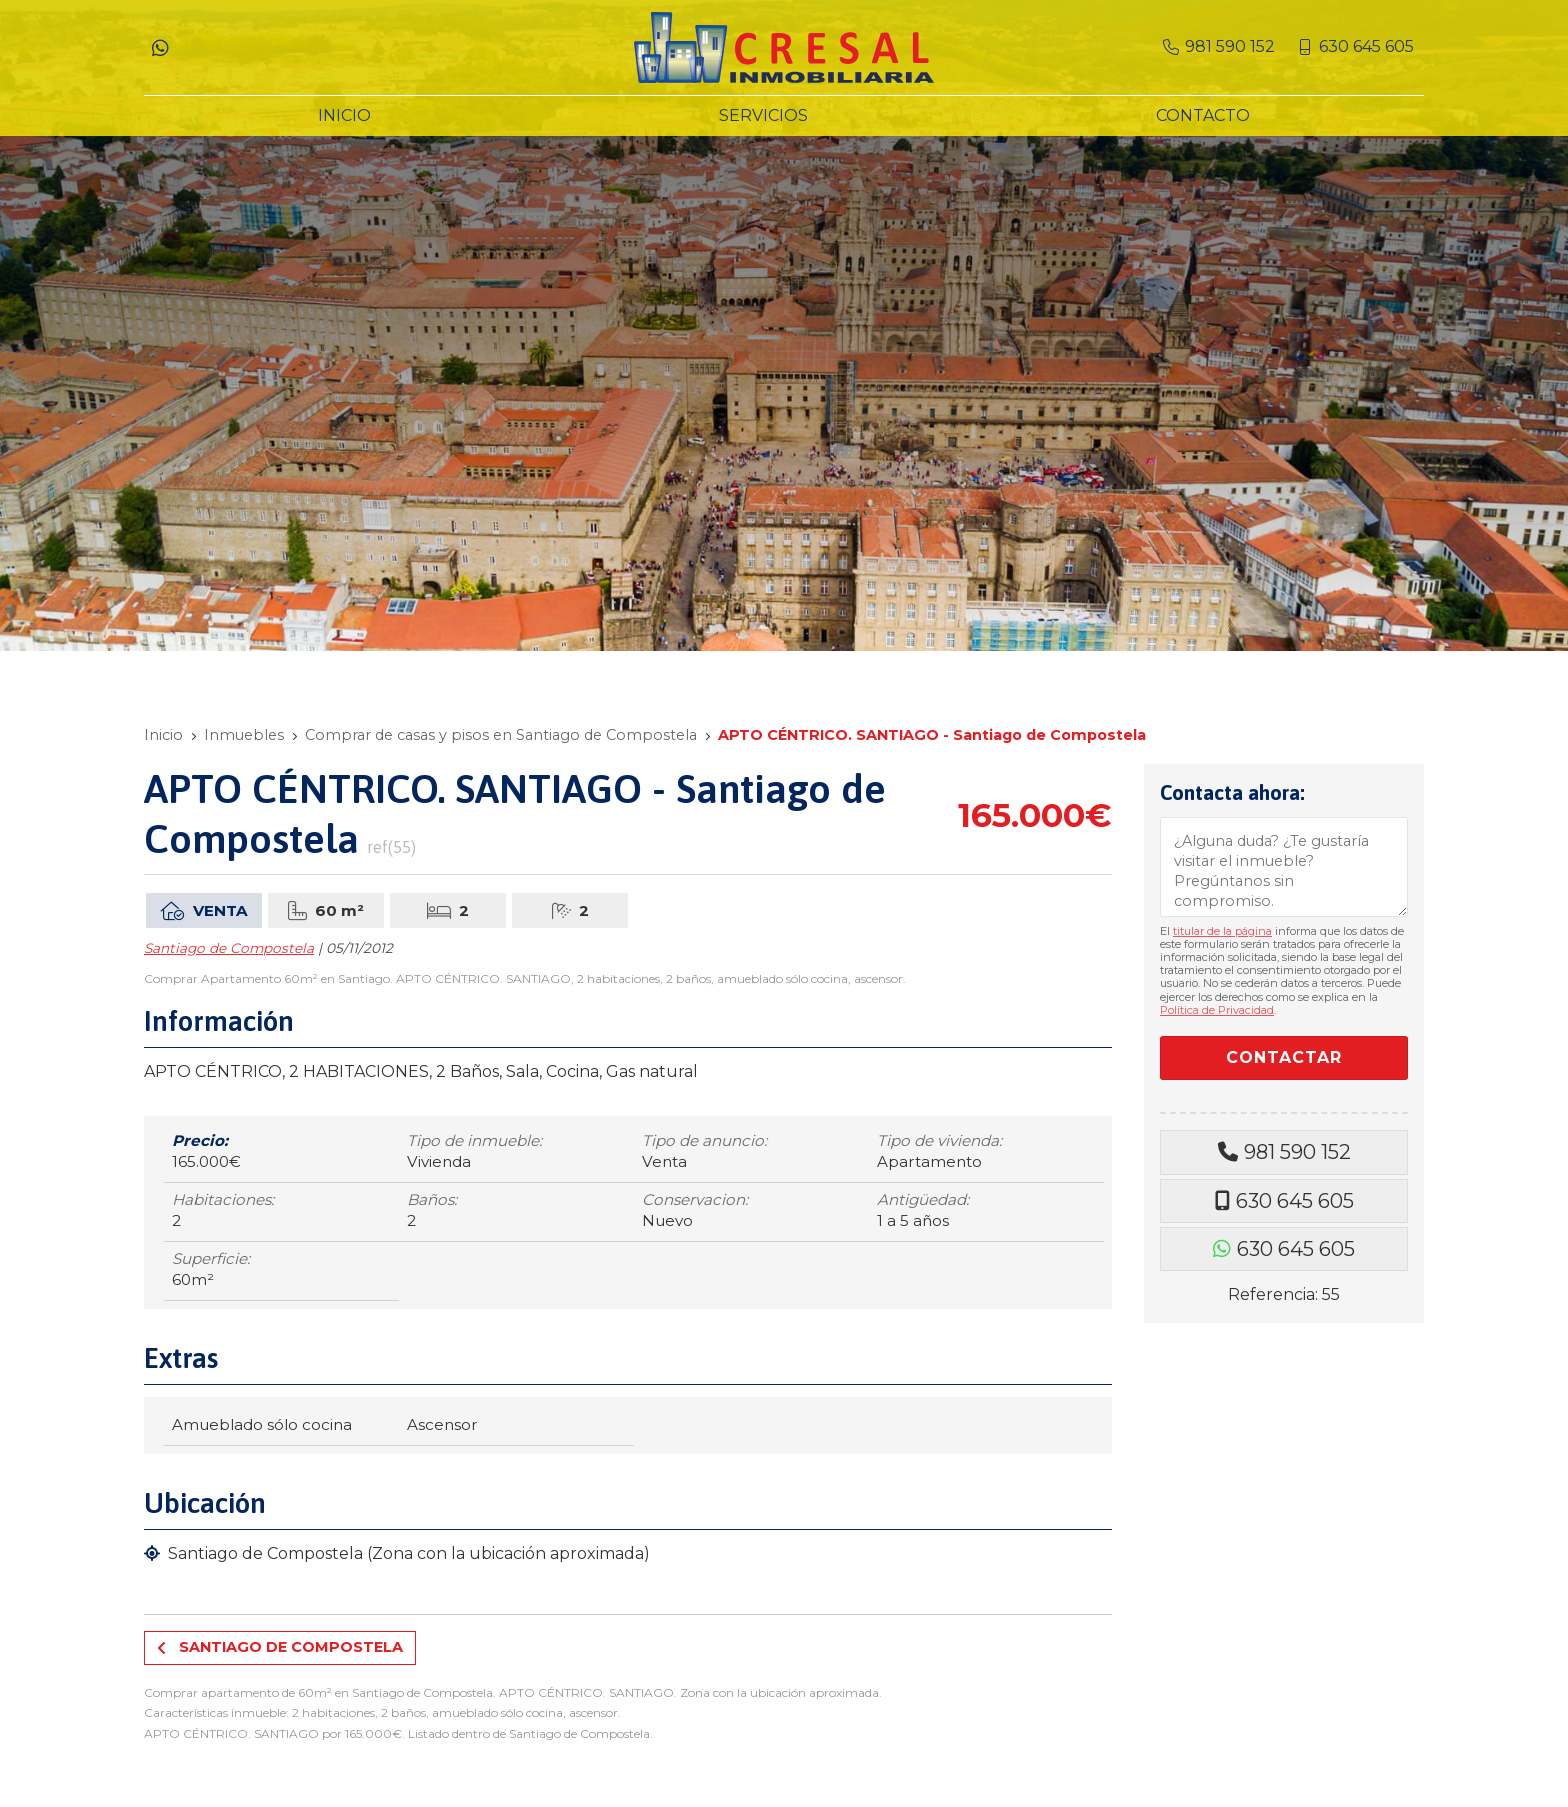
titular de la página (1222, 931)
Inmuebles (244, 735)
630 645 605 (1295, 1201)
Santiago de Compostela (229, 948)
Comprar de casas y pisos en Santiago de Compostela (501, 735)
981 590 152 (1297, 1152)
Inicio (163, 735)
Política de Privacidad (1217, 1010)
